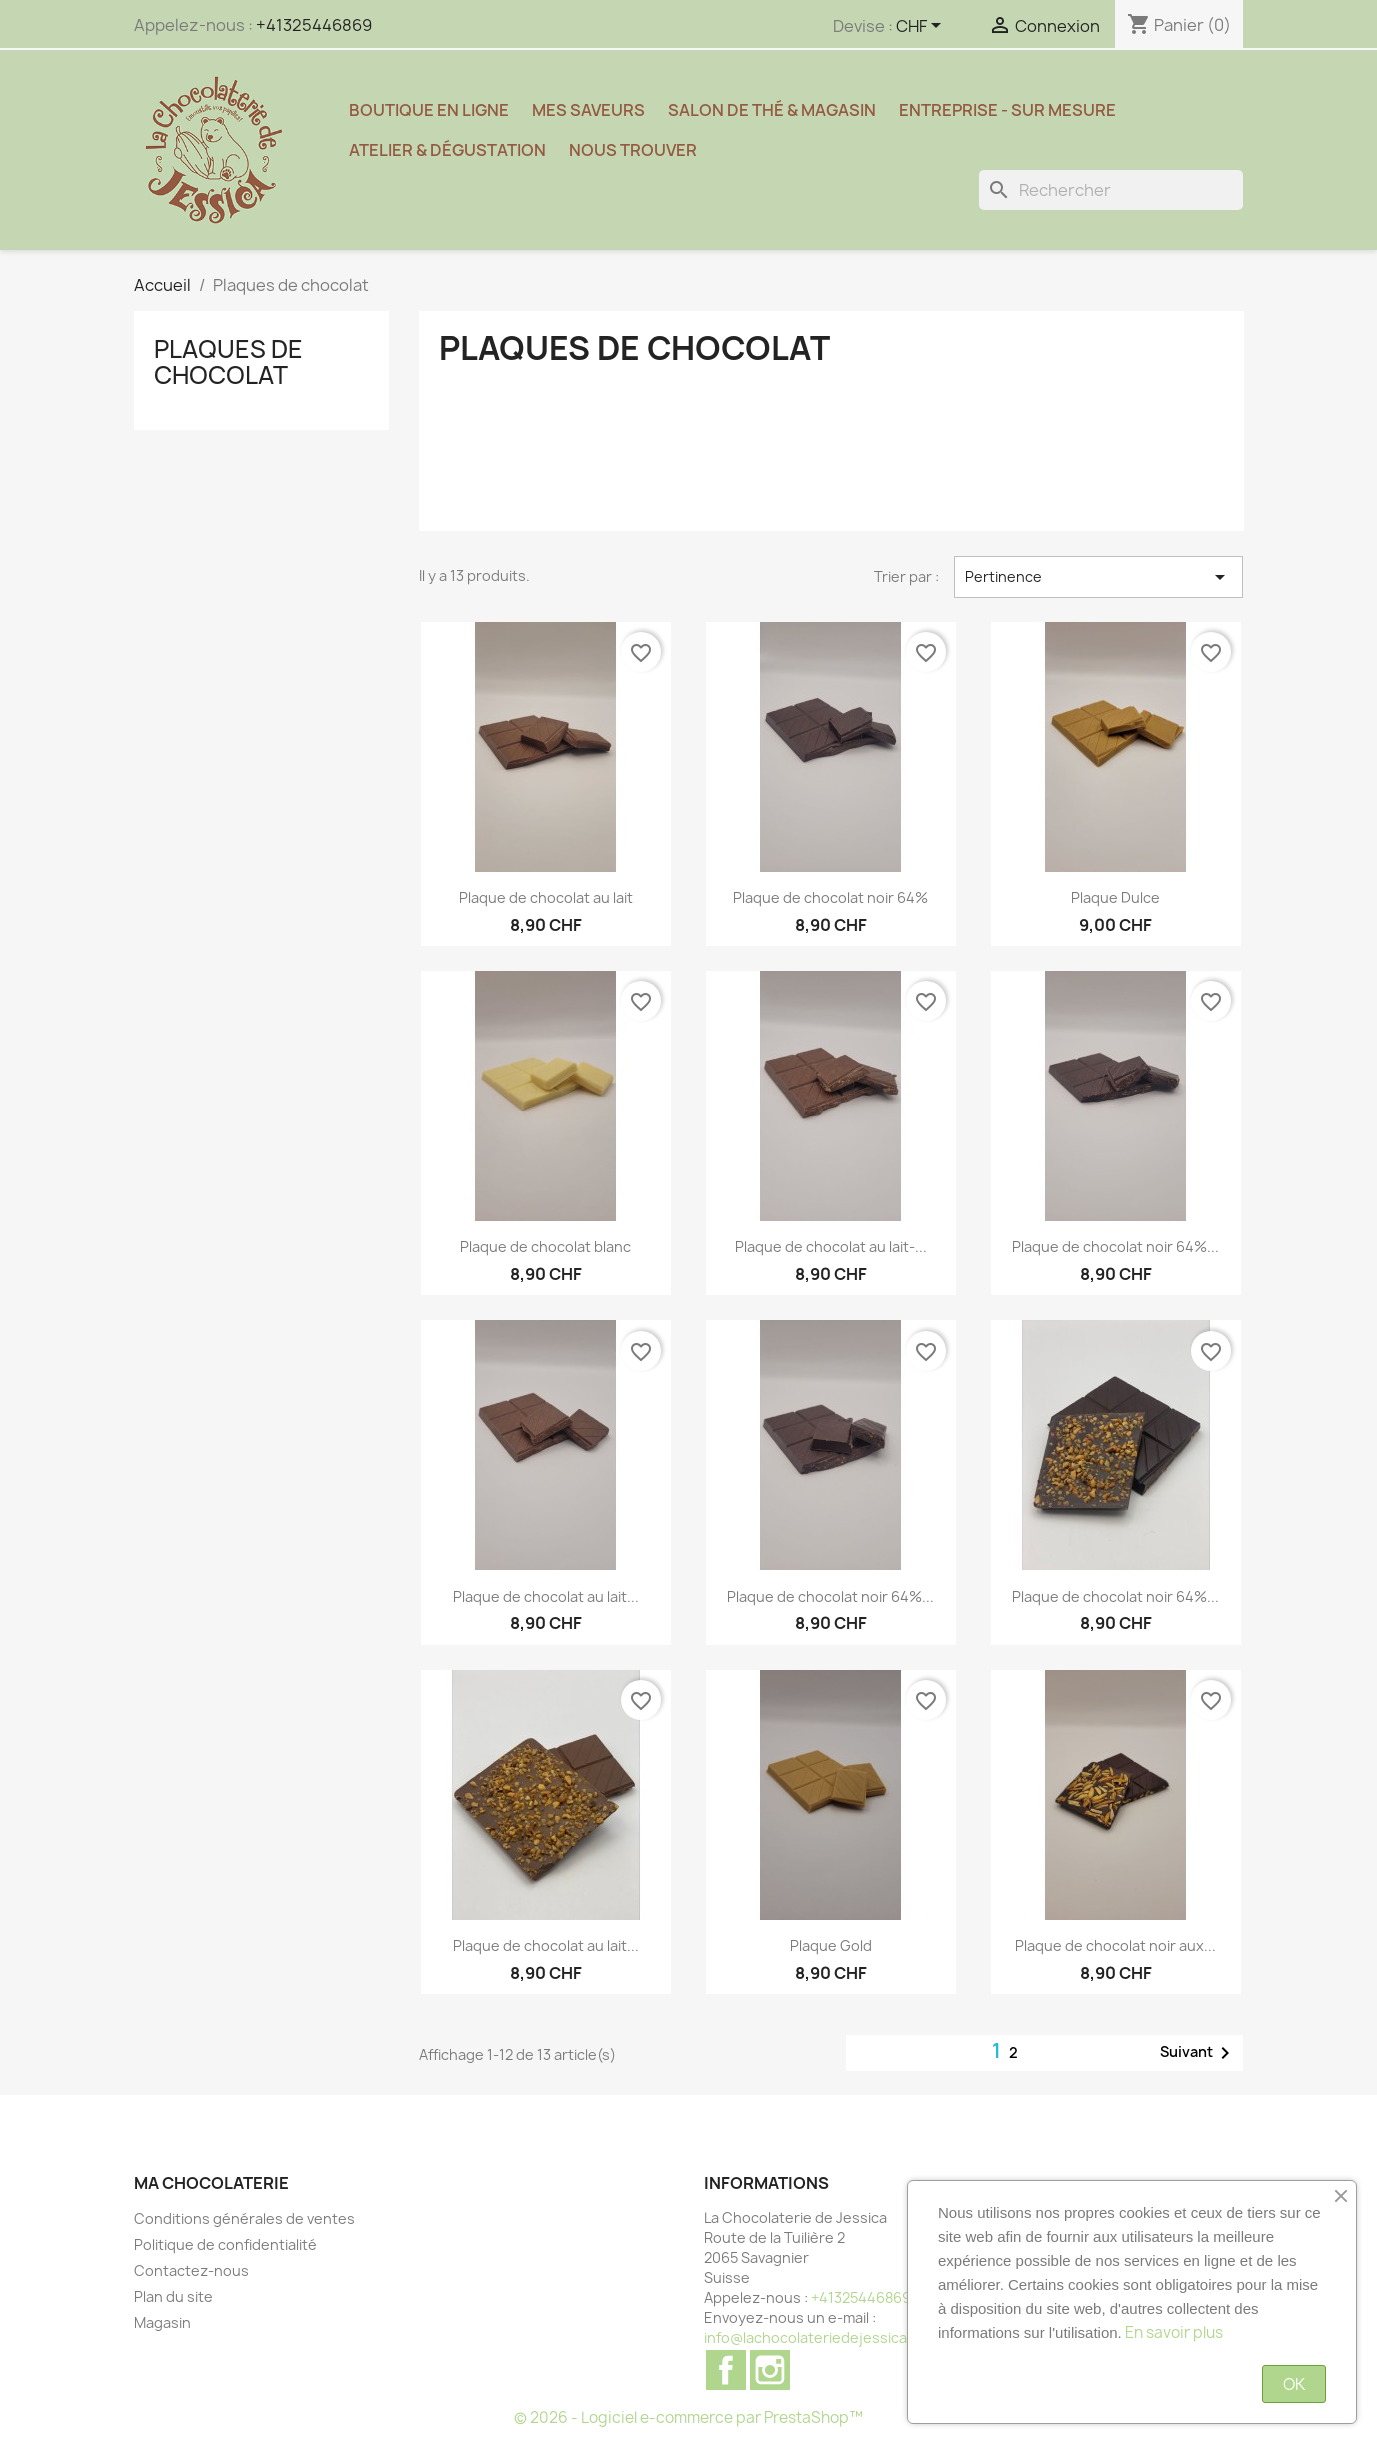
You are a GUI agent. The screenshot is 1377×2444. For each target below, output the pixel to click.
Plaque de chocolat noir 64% (830, 897)
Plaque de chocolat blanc (545, 1246)
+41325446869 (314, 25)
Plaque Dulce (1115, 897)
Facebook (726, 2370)
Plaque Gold (831, 1945)
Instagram (770, 2370)
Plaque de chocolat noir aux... (1115, 1945)
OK (1294, 2384)
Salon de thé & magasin (772, 110)
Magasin (162, 2322)
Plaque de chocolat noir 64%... (1115, 1246)
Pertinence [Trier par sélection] (1098, 577)
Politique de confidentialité (225, 2244)
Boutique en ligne (429, 110)
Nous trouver (633, 150)
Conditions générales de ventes (244, 2218)
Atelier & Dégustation (447, 150)
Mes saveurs (588, 110)
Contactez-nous (191, 2270)
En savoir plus (1174, 2332)
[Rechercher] (1111, 190)
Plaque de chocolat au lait (546, 897)
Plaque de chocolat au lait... (546, 1596)
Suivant (1198, 2053)
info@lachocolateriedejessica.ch (816, 2337)
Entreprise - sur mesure (1007, 110)
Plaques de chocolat (228, 362)
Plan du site (173, 2296)
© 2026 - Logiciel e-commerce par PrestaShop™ (688, 2417)
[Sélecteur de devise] (922, 27)
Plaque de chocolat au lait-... (831, 1246)
